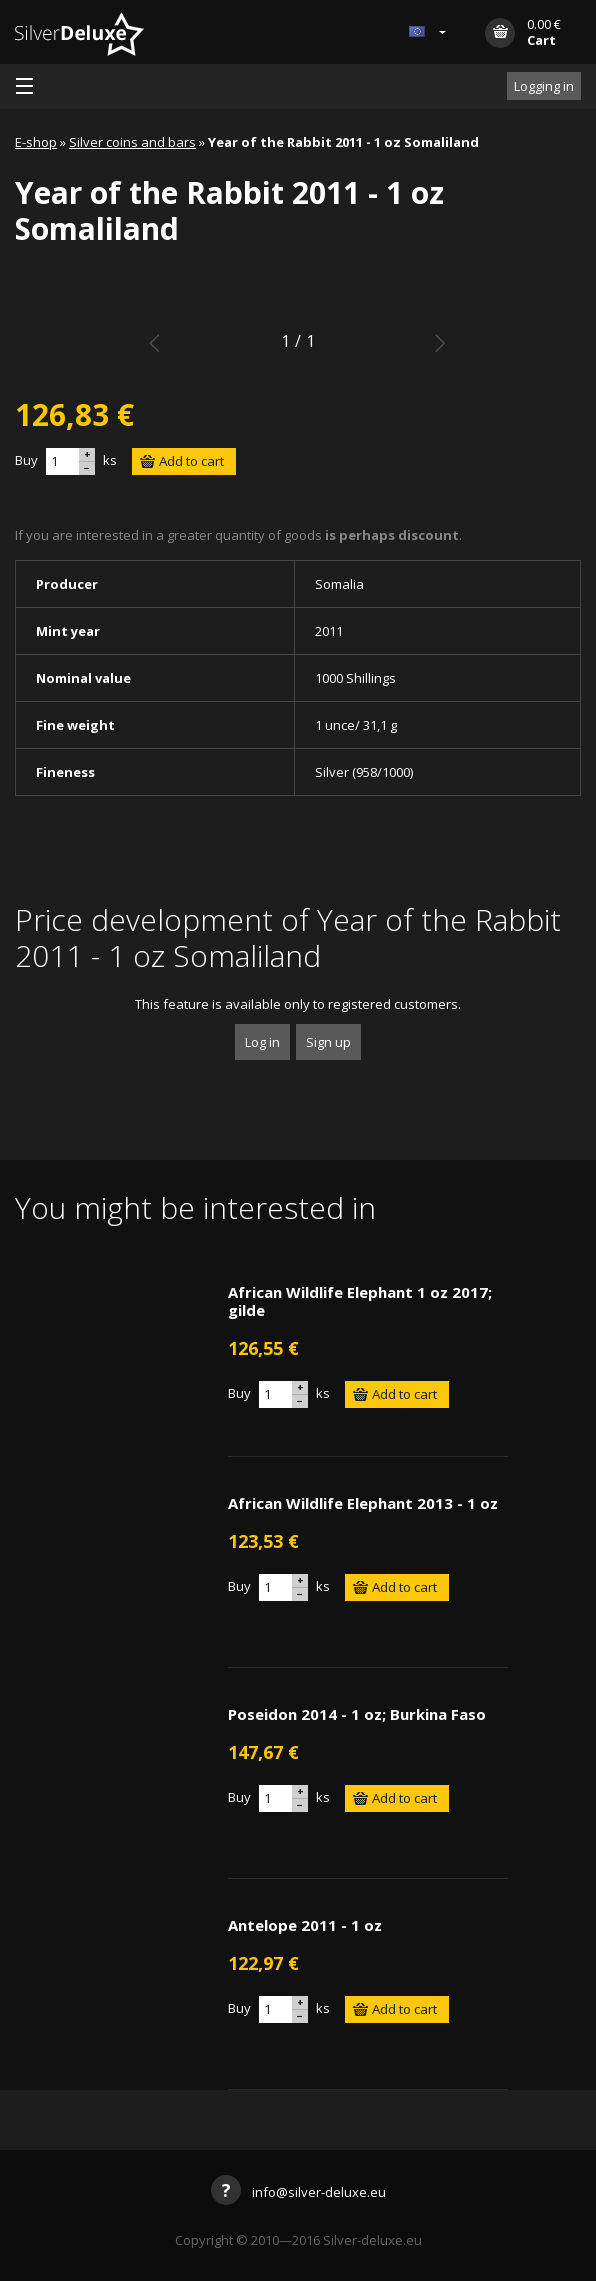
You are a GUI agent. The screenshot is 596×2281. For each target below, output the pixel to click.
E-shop (36, 142)
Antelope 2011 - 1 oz (305, 1925)
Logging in (544, 86)
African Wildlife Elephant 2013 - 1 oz (363, 1503)
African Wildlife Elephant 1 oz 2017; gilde (360, 1301)
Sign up (328, 1042)
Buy (26, 460)
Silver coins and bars (132, 142)
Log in (262, 1042)
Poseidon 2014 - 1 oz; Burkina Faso (357, 1714)
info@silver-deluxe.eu (298, 2192)
